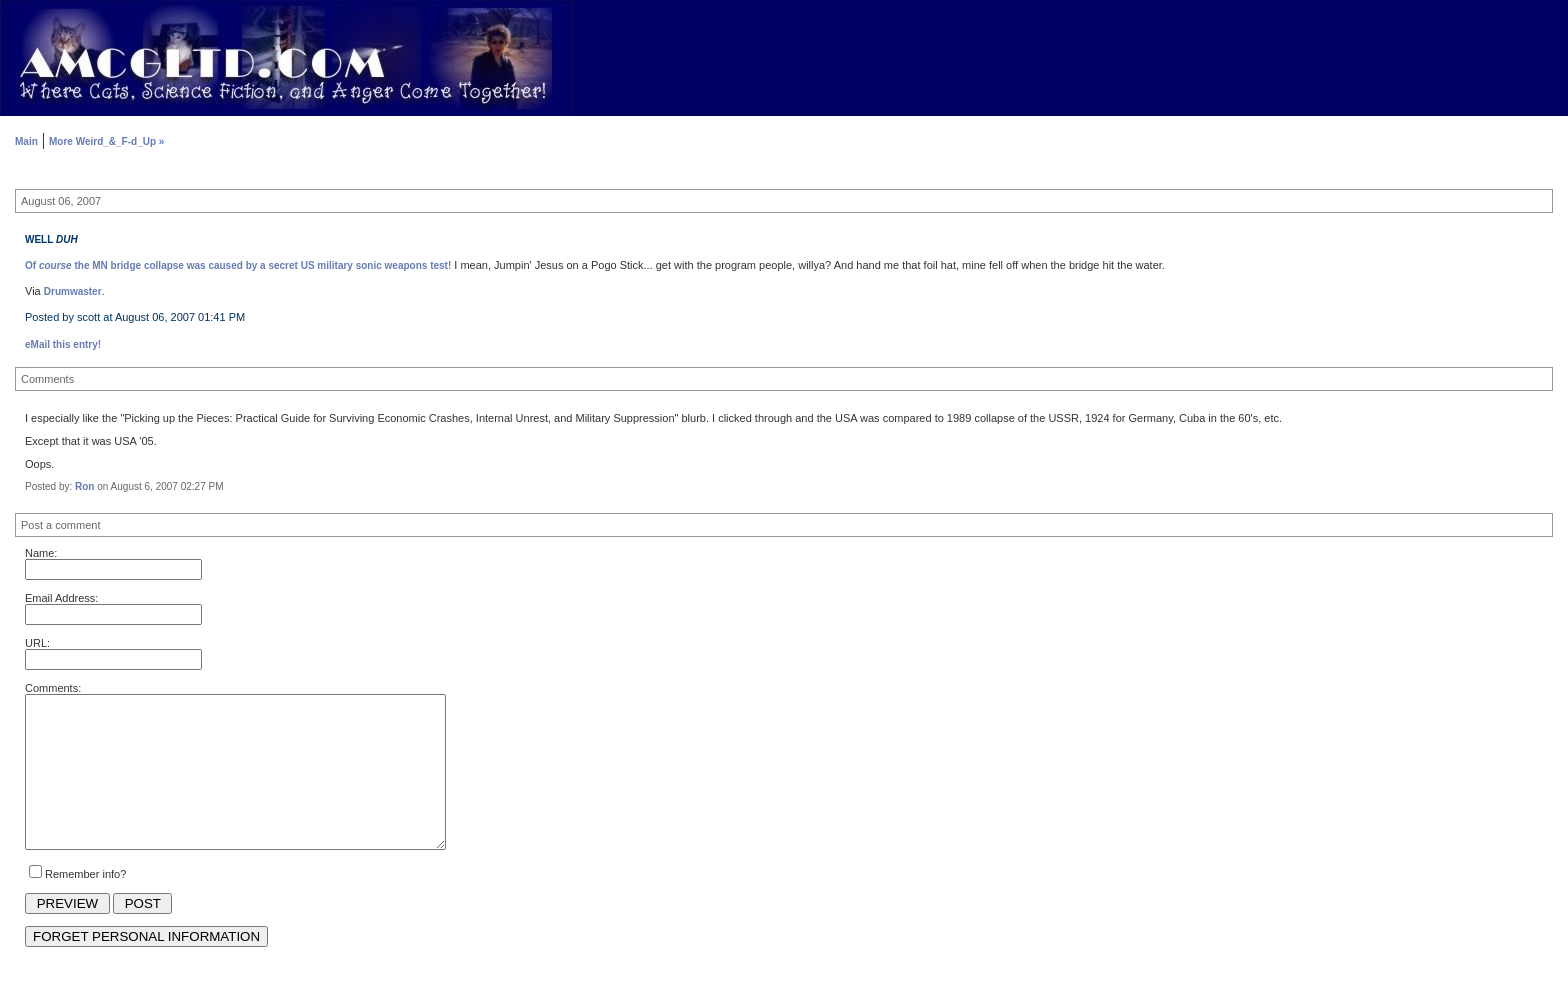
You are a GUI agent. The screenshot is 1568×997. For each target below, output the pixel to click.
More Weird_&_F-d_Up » (106, 141)
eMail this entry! (63, 344)
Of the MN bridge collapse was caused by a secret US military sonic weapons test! (238, 265)
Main (26, 141)
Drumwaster (73, 291)
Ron (84, 486)
